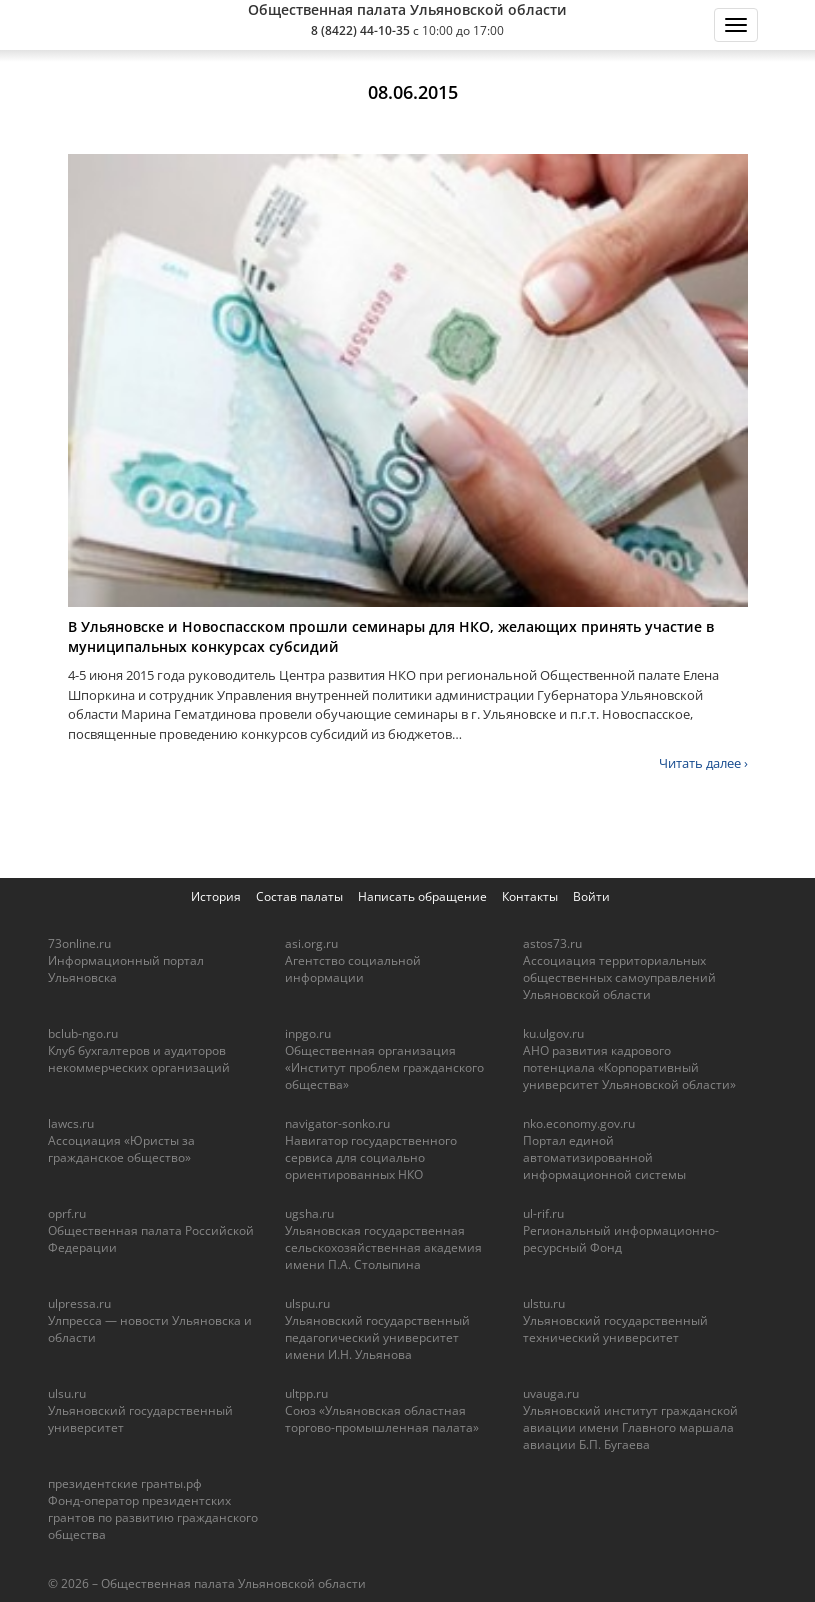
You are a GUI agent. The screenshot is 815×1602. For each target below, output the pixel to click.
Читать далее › (703, 763)
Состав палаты (299, 896)
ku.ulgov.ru (553, 1033)
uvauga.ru (551, 1393)
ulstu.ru (544, 1303)
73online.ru (79, 943)
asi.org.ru (311, 943)
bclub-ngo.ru (83, 1033)
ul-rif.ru (543, 1213)
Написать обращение (422, 896)
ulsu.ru (67, 1393)
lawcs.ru (71, 1123)
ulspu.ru (307, 1303)
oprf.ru (67, 1213)
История (216, 896)
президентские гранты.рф (125, 1483)
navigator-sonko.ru (337, 1123)
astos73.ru (552, 943)
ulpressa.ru (79, 1303)
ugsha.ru (309, 1213)
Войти (591, 896)
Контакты (530, 896)
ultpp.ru (306, 1393)
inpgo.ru (308, 1033)
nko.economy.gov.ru (579, 1123)
